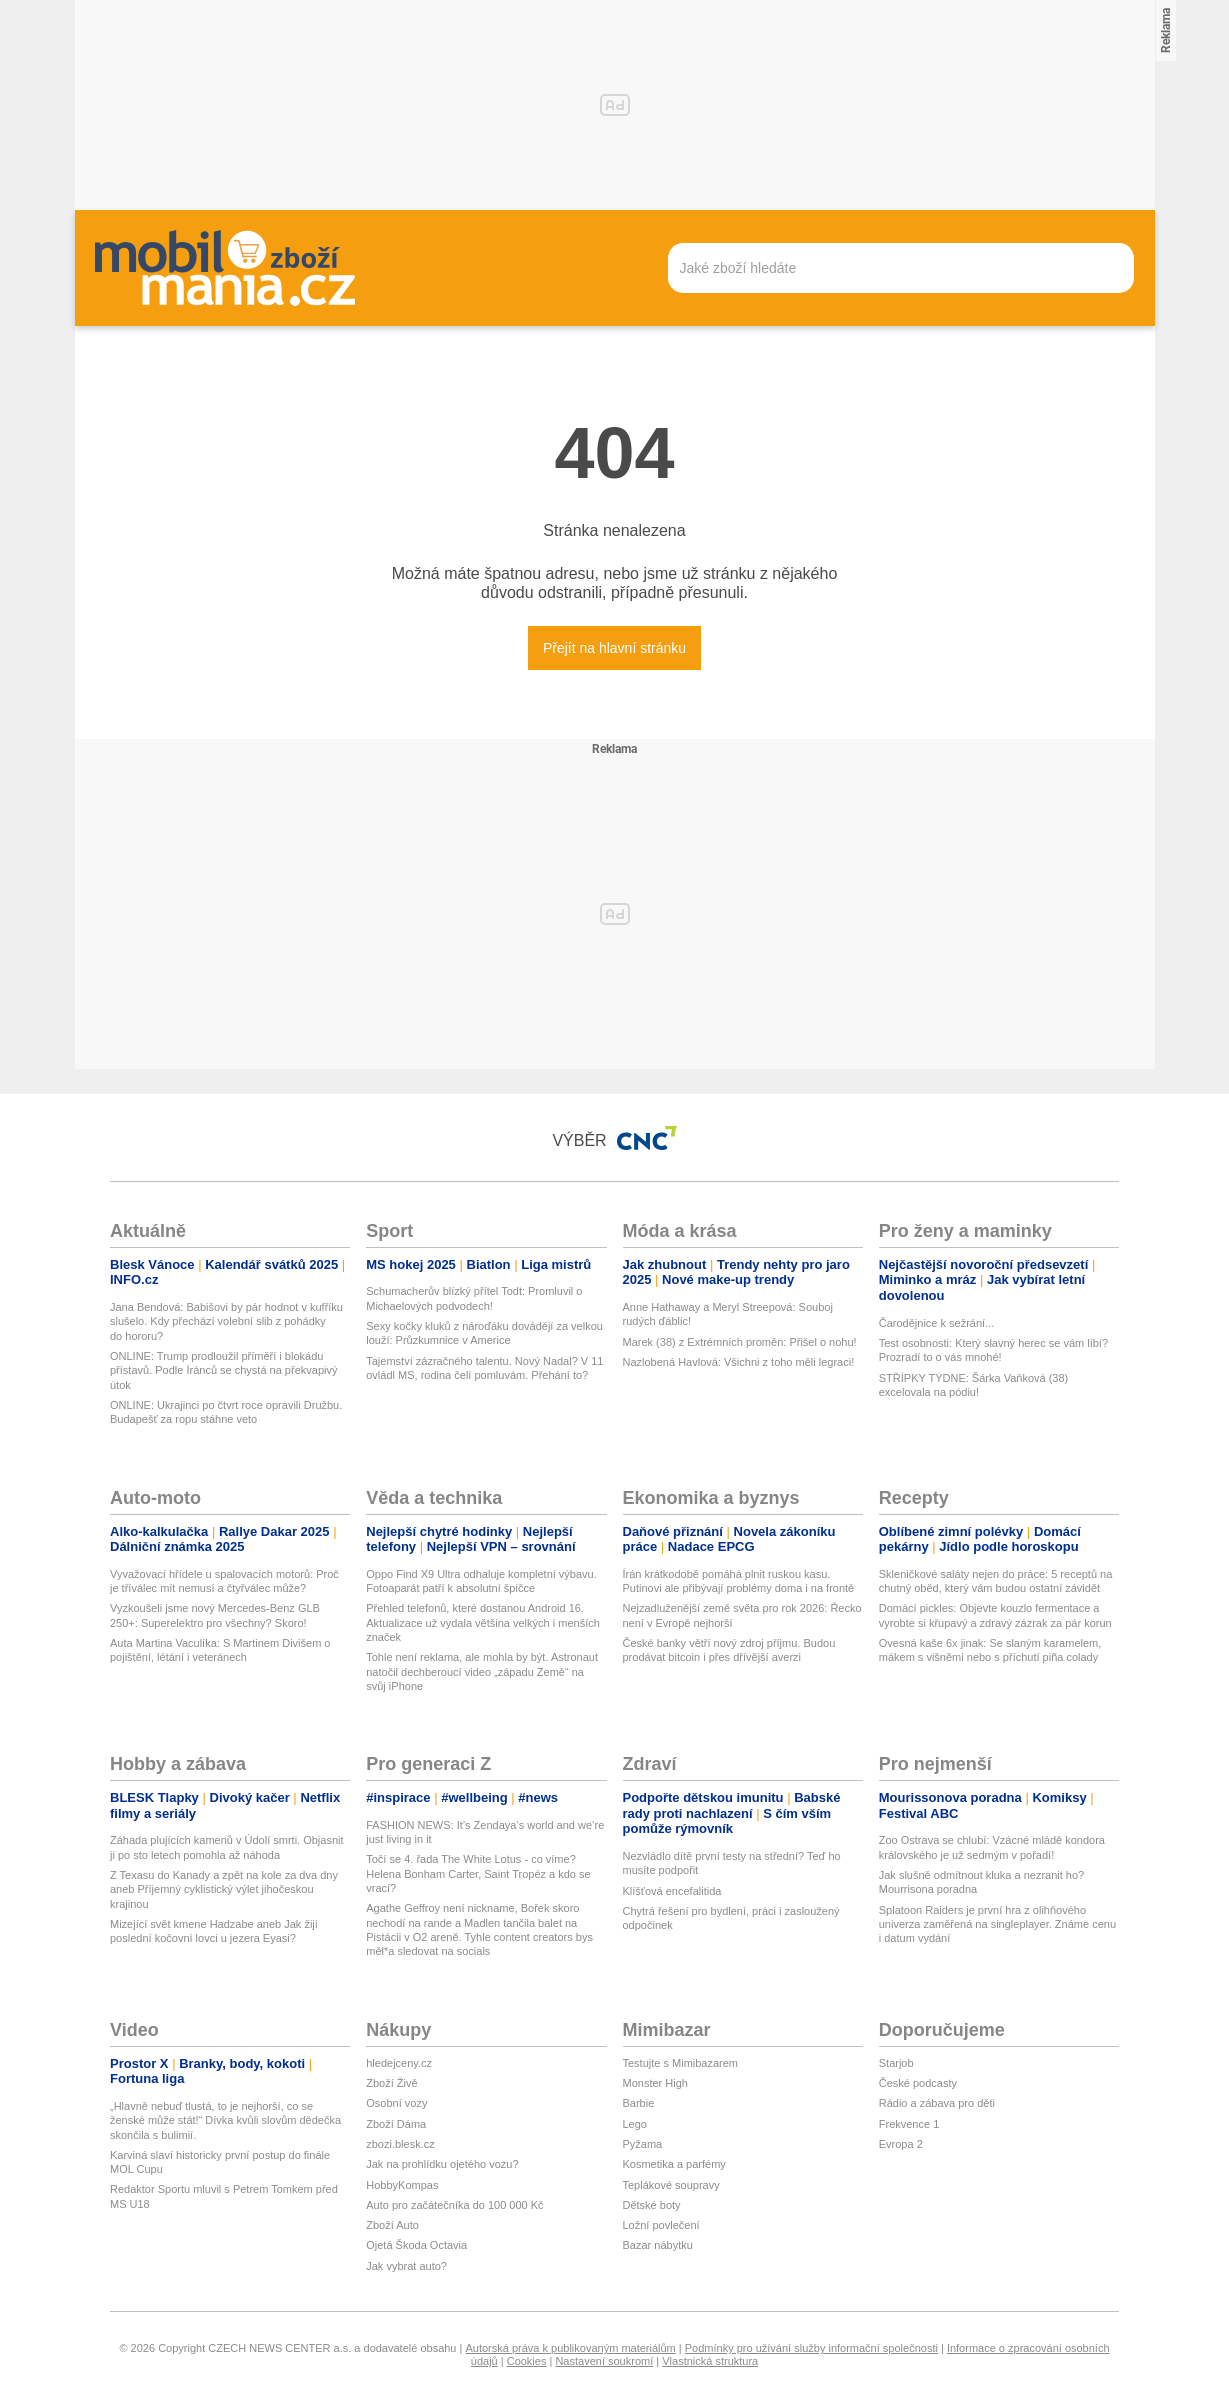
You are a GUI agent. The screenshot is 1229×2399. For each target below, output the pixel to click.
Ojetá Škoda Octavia (416, 2245)
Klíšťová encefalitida (672, 1891)
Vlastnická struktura (710, 2361)
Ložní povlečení (661, 2225)
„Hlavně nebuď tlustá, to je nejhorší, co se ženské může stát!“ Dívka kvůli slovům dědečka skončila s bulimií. (225, 2120)
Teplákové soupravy (671, 2185)
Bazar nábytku (658, 2245)
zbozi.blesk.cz (400, 2144)
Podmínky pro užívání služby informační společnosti (811, 2348)
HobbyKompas (402, 2185)
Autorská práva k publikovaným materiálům (570, 2348)
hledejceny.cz (399, 2063)
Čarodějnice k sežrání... (937, 1323)
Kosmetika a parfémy (674, 2164)
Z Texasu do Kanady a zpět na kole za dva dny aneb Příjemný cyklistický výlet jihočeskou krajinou (224, 1889)
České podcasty (918, 2083)
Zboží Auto (392, 2225)
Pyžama (643, 2144)
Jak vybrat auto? (406, 2266)
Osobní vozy (396, 2103)
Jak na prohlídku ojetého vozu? (442, 2164)
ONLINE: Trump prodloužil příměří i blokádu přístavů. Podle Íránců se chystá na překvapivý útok (223, 1370)
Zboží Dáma (396, 2124)
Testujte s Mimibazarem (681, 2063)
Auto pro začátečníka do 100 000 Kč (454, 2205)
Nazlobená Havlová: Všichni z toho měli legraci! (739, 1362)
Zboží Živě (391, 2083)
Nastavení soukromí (604, 2361)
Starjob (896, 2063)
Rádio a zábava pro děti (937, 2103)
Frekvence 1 (909, 2124)
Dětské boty (652, 2205)
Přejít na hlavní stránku (614, 648)
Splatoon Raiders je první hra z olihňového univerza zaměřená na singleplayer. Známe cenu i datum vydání (997, 1924)
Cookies (527, 2361)
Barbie (639, 2103)
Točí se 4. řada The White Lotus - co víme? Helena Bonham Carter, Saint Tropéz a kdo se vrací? (478, 1873)
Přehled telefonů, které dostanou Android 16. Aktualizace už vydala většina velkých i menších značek (483, 1622)
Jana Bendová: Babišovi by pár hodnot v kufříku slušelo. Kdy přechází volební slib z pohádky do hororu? (226, 1321)
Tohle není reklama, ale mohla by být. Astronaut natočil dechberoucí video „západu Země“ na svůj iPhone (482, 1671)
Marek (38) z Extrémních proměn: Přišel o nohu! (740, 1342)
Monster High (655, 2083)
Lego (635, 2124)
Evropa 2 (901, 2144)
